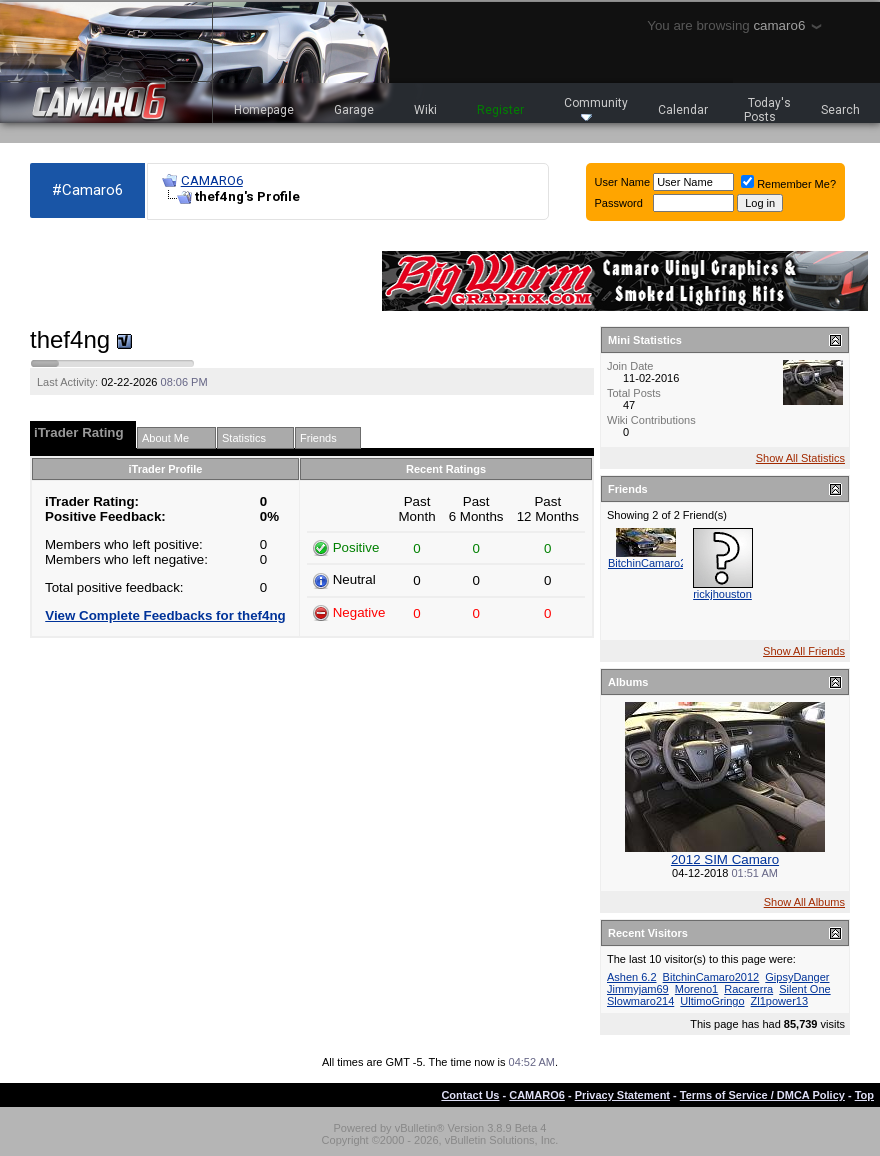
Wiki (425, 110)
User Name (623, 182)
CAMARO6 (212, 180)
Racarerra (748, 989)
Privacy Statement (622, 1095)
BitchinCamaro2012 (656, 563)
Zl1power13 (779, 1001)
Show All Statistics (800, 458)
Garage (354, 110)
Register (500, 110)
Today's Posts (768, 110)
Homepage (264, 110)
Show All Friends (804, 651)
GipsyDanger (797, 977)
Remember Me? (788, 184)
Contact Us (470, 1095)
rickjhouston (722, 594)
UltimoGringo (712, 1001)
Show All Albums (804, 902)
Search (840, 110)
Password (619, 203)
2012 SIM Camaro (725, 859)
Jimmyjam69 (638, 989)
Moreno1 (696, 989)
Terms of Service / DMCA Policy (762, 1095)
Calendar (683, 110)
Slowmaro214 (640, 1001)
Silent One (804, 989)
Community (596, 108)
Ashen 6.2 (632, 977)
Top (864, 1095)
